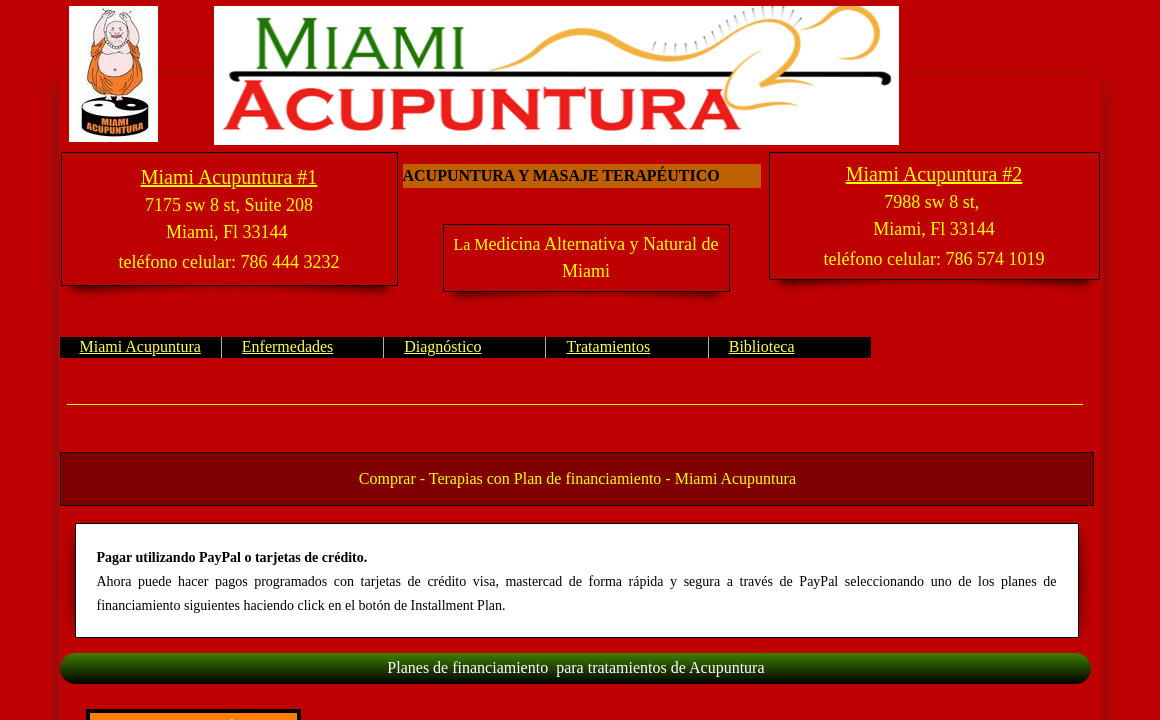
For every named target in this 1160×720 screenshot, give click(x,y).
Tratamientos (608, 346)
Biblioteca (762, 346)
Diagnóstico (442, 346)
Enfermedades (288, 346)
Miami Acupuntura (140, 346)
